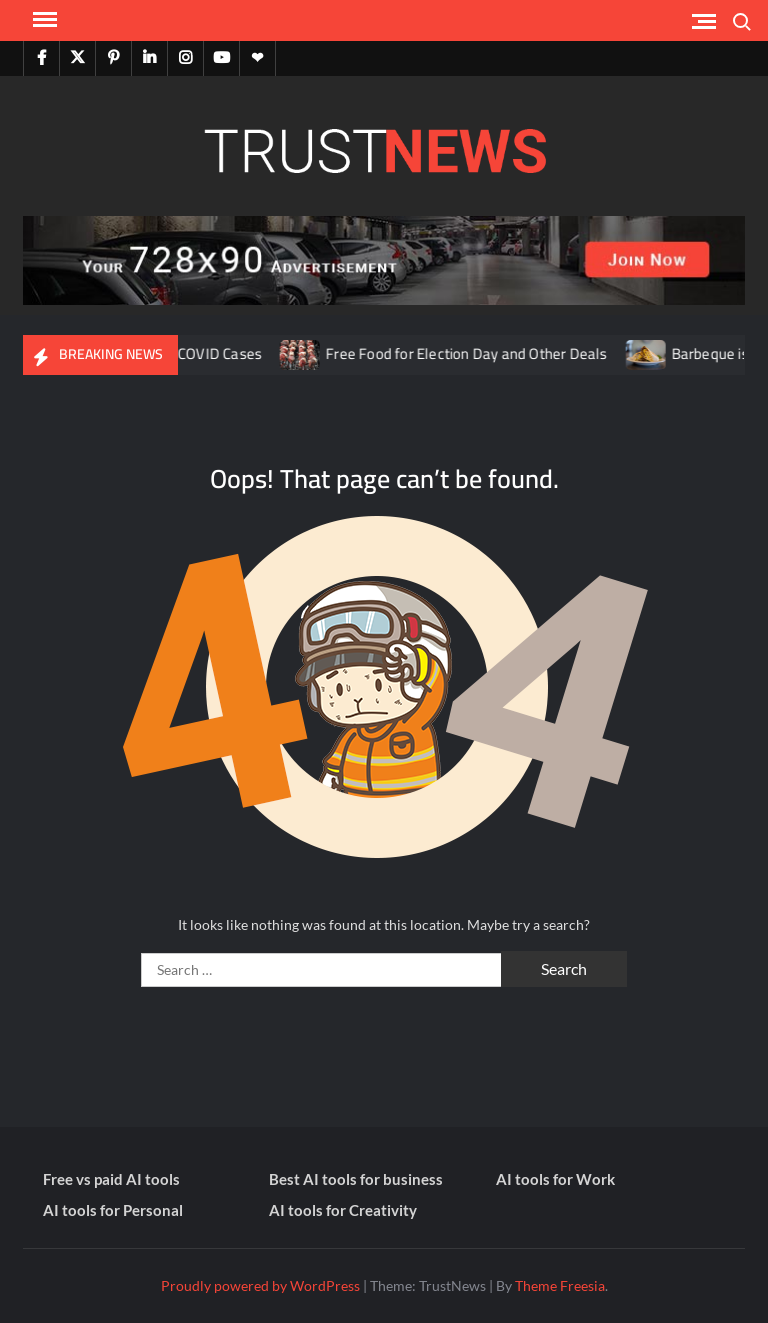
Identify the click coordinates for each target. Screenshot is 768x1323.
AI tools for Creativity (343, 1210)
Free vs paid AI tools (111, 1179)
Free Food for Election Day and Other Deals (475, 353)
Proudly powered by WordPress (260, 1285)
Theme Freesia (560, 1285)
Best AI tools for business (356, 1179)
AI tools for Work (555, 1179)
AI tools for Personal (113, 1210)
